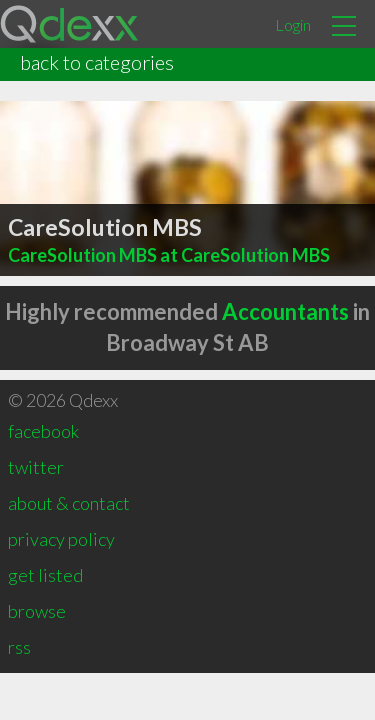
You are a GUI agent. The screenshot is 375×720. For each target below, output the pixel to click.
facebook (43, 431)
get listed (45, 575)
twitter (36, 467)
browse (37, 611)
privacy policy (61, 539)
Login (293, 24)
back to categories (97, 62)
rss (19, 647)
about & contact (69, 503)
